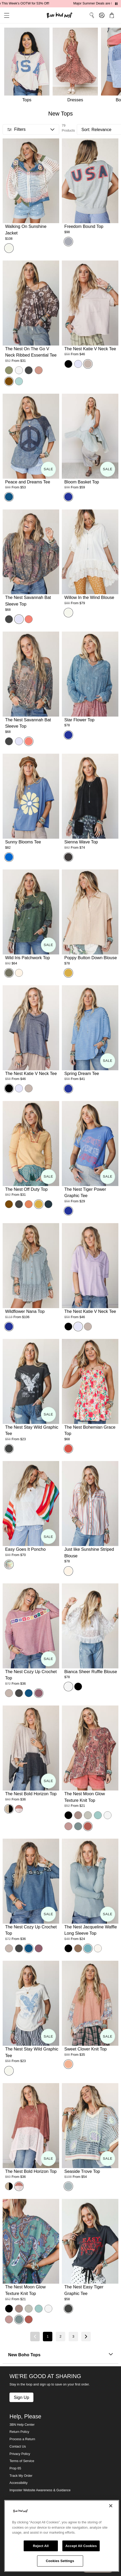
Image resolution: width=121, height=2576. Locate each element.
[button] (4, 15)
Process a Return (22, 2439)
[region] (61, 2536)
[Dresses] (77, 66)
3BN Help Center (21, 2425)
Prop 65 (15, 2468)
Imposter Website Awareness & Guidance (39, 2490)
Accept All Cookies (81, 2546)
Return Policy (19, 2432)
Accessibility (18, 2483)
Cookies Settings (60, 2561)
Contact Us (17, 2446)
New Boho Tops (60, 2355)
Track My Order (20, 2476)
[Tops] (26, 66)
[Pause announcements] (116, 3)
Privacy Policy (19, 2454)
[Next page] (86, 2336)
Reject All (41, 2546)
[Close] (111, 2506)
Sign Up (21, 2397)
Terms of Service (21, 2461)
